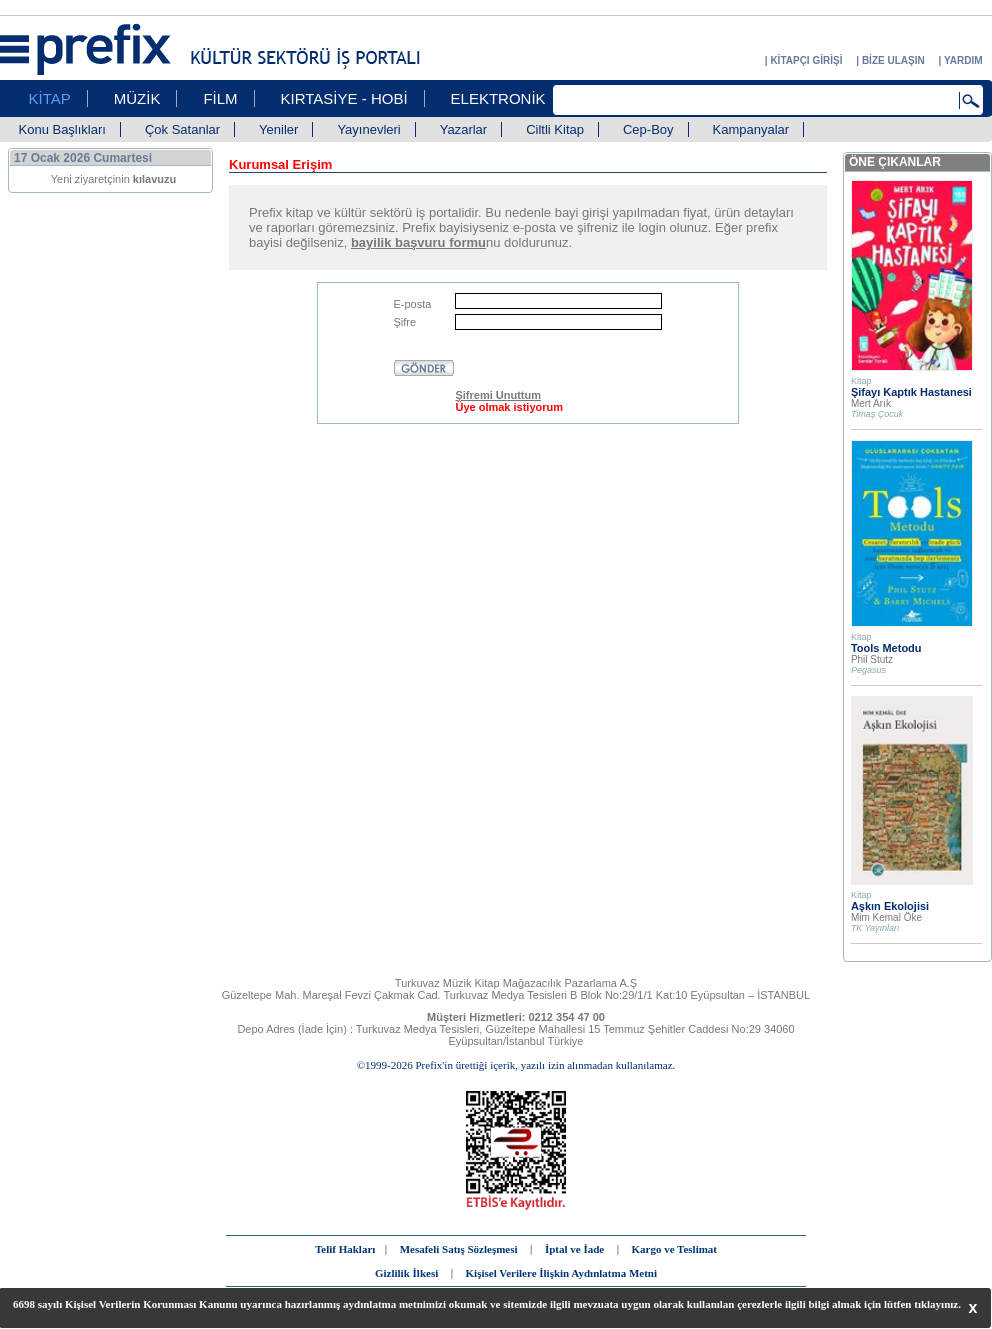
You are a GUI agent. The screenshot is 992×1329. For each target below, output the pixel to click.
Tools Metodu (886, 648)
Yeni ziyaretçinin (114, 179)
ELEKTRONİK (498, 98)
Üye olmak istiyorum (509, 407)
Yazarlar (463, 129)
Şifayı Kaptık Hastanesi (911, 392)
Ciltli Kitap (555, 129)
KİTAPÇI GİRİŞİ (806, 60)
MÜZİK (137, 98)
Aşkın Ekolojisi (890, 906)
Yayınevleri (368, 129)
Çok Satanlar (182, 129)
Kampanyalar (751, 129)
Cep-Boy (648, 129)
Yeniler (278, 129)
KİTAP (50, 98)
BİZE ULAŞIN (893, 60)
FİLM (220, 98)
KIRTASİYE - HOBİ (344, 98)
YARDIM (963, 60)
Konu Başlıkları (62, 129)
